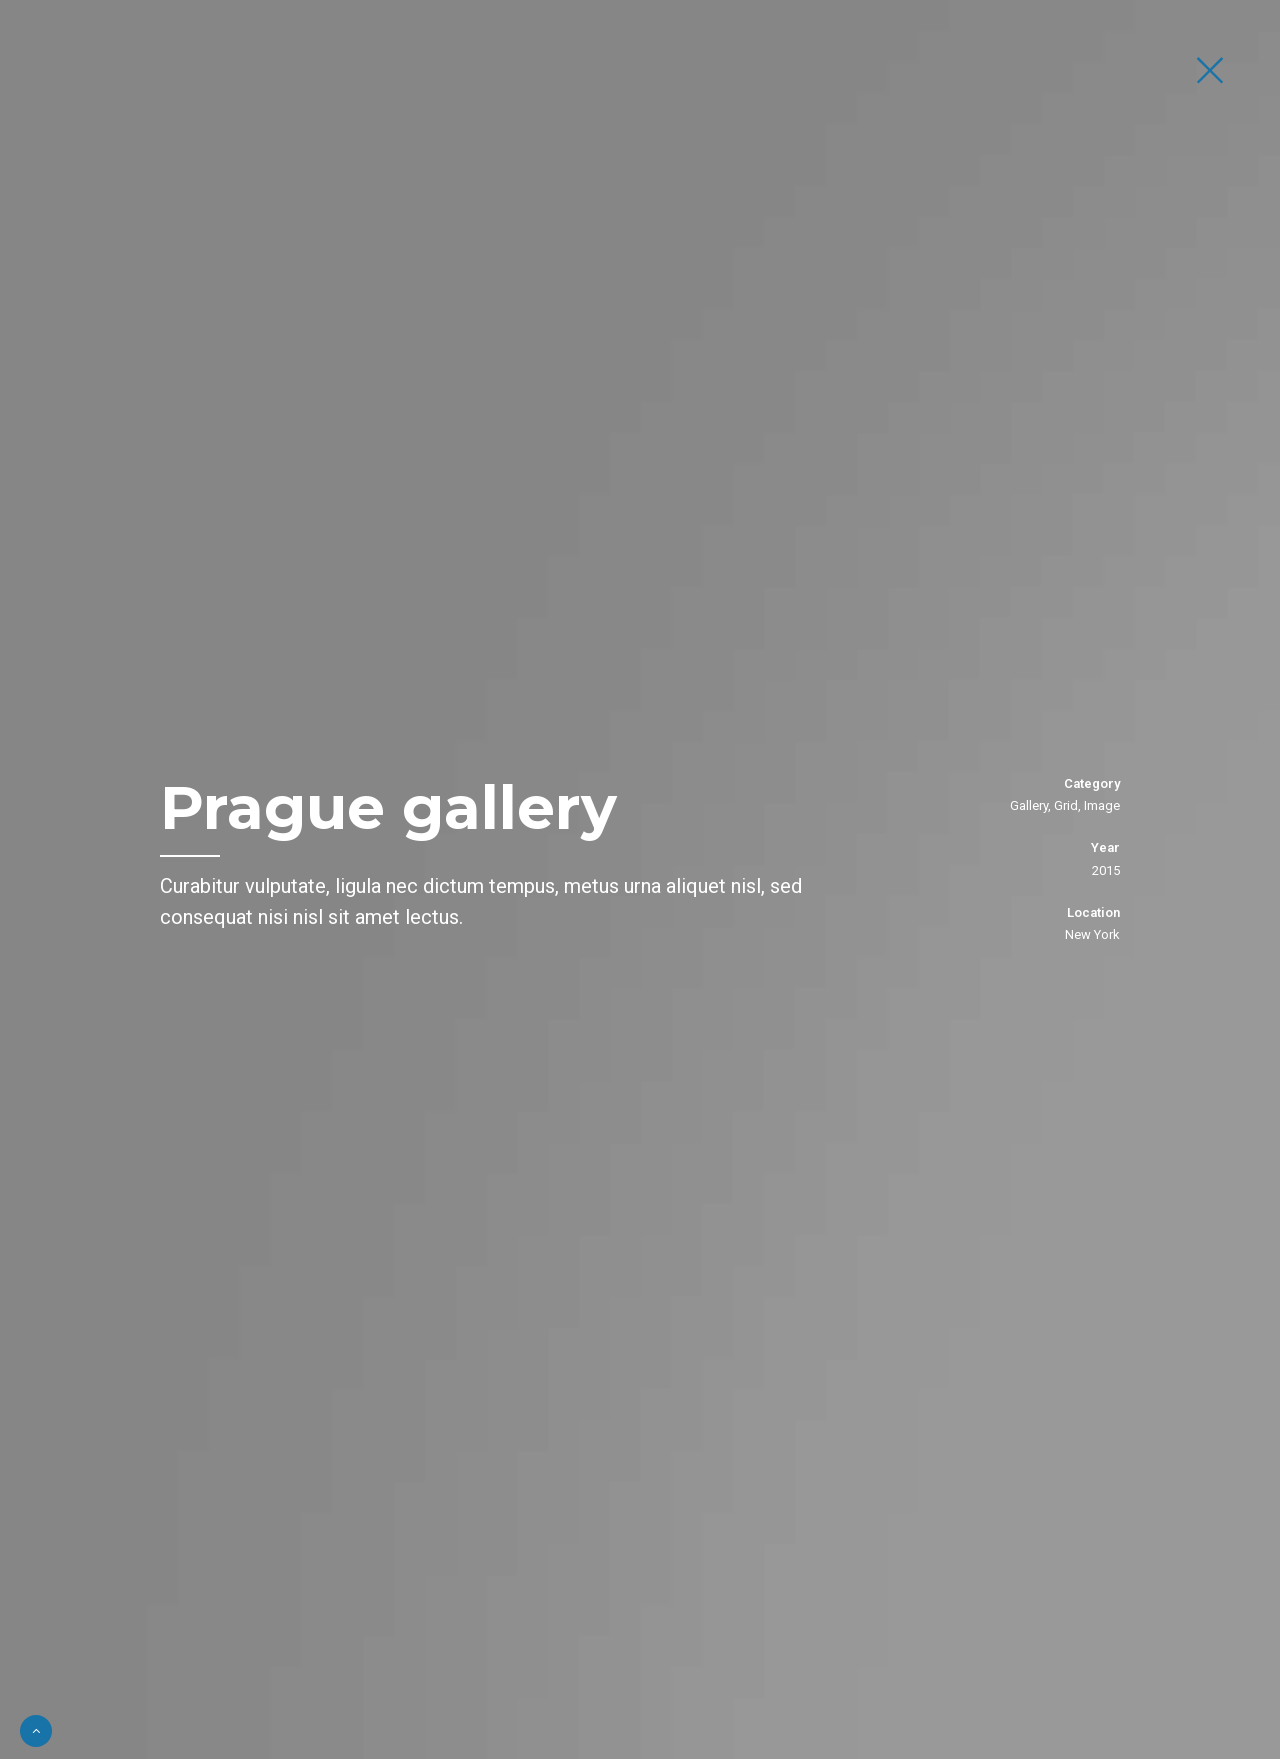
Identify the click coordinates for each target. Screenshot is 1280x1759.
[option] (640, 879)
